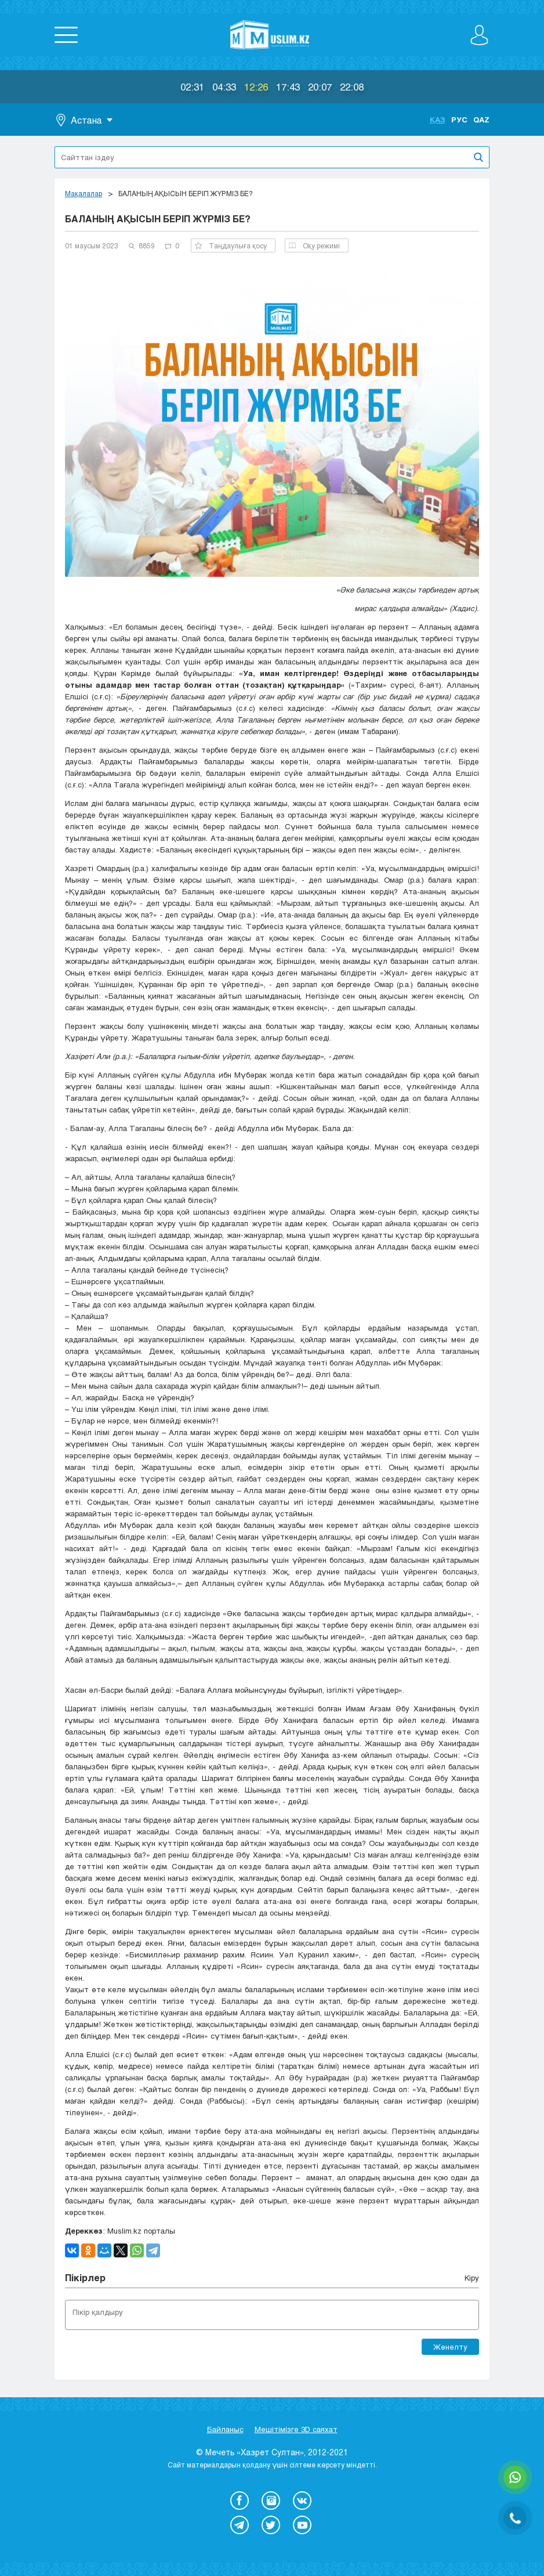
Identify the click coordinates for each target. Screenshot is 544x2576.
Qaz (481, 119)
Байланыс (225, 2429)
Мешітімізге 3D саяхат (296, 2429)
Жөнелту (450, 2346)
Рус (459, 119)
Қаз (437, 119)
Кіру (472, 2277)
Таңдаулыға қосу (231, 245)
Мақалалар (83, 193)
